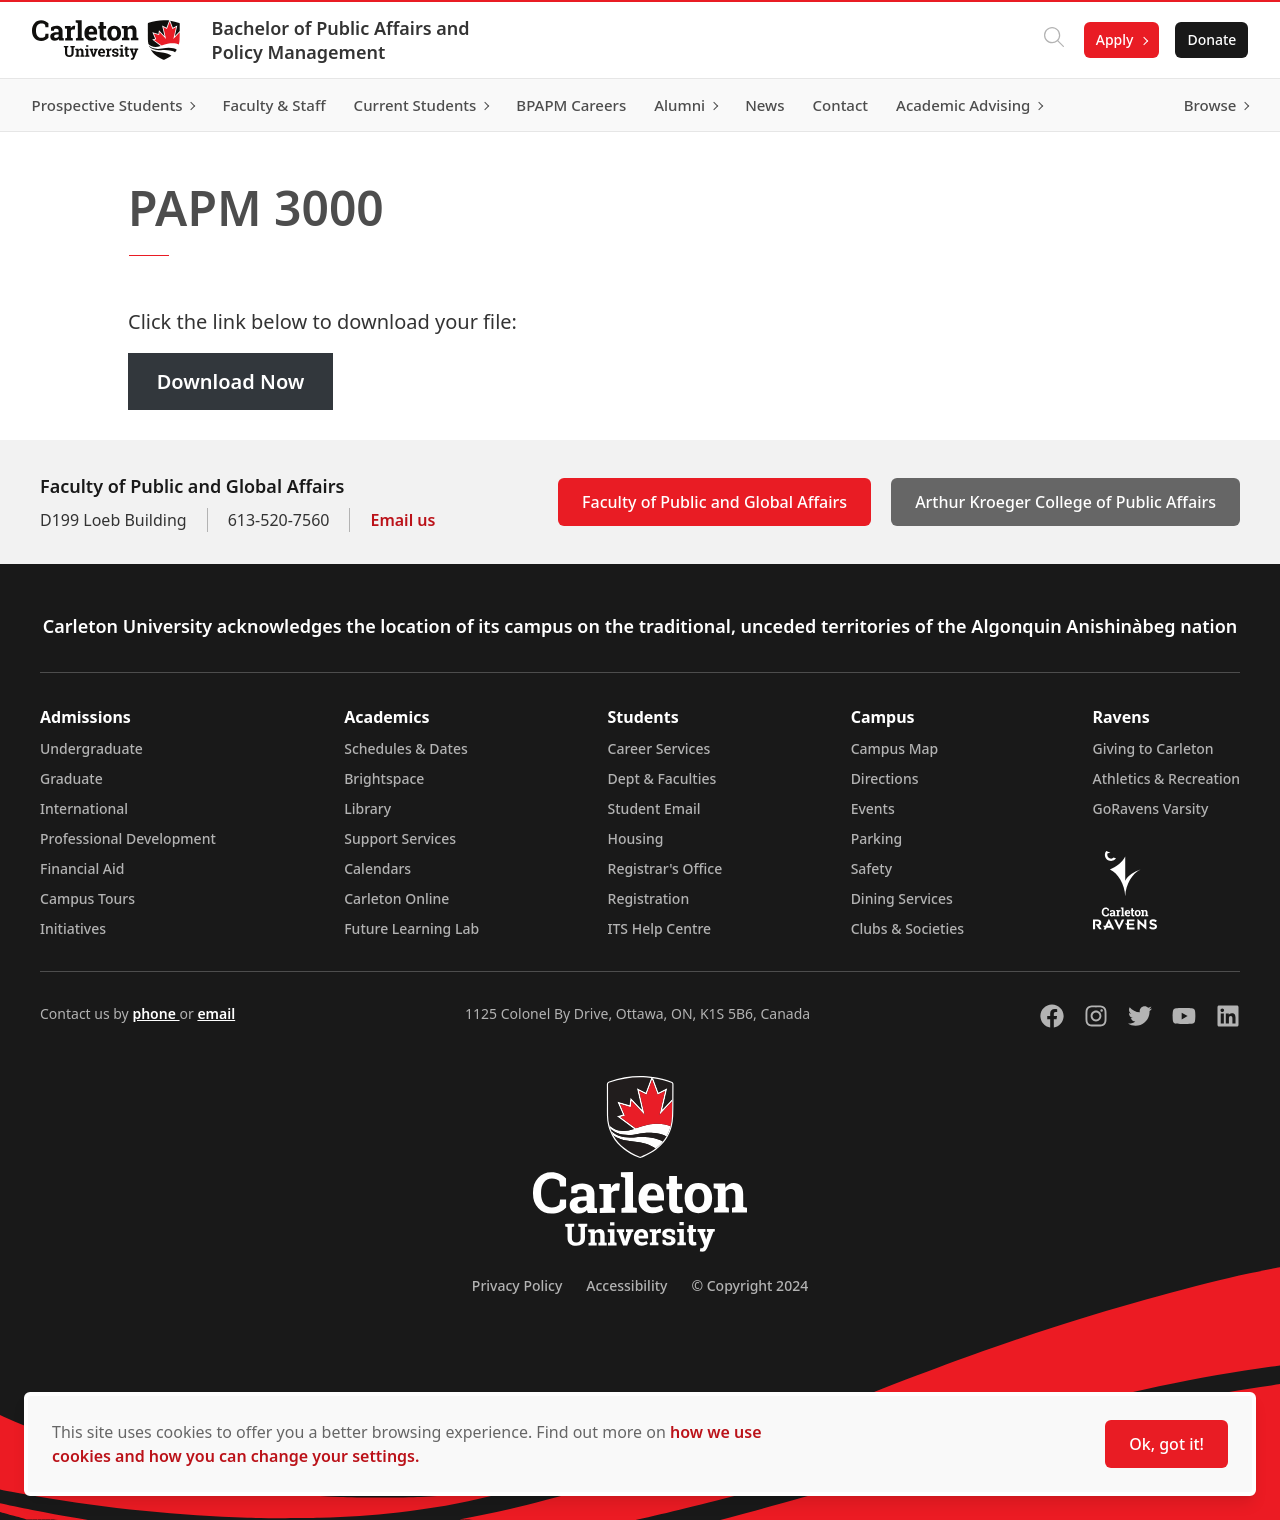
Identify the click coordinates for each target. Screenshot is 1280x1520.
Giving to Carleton (1153, 748)
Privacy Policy (517, 1285)
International (84, 808)
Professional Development (128, 838)
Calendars (377, 868)
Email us (402, 520)
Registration (649, 898)
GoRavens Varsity (1151, 808)
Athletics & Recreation (1166, 778)
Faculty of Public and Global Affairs (714, 502)
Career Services (659, 748)
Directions (885, 778)
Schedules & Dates (406, 748)
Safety (872, 868)
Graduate (71, 778)
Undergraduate (91, 748)
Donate (1211, 39)
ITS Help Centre (660, 928)
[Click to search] (1053, 40)
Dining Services (902, 898)
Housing (636, 838)
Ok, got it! (1166, 1444)
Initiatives (73, 928)
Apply (1114, 39)
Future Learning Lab (411, 928)
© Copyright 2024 (749, 1285)
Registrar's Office (665, 868)
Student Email (654, 808)
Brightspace (384, 778)
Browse (1209, 105)
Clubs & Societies (907, 928)
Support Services (400, 838)
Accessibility (626, 1285)
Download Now (231, 381)
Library (367, 808)
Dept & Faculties (662, 778)
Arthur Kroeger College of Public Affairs (1065, 502)
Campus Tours (87, 898)
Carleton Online (396, 898)
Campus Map (895, 748)
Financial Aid (82, 868)
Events (873, 808)
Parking (877, 838)
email (216, 1013)
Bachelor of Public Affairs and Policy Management (341, 40)
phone (155, 1013)
